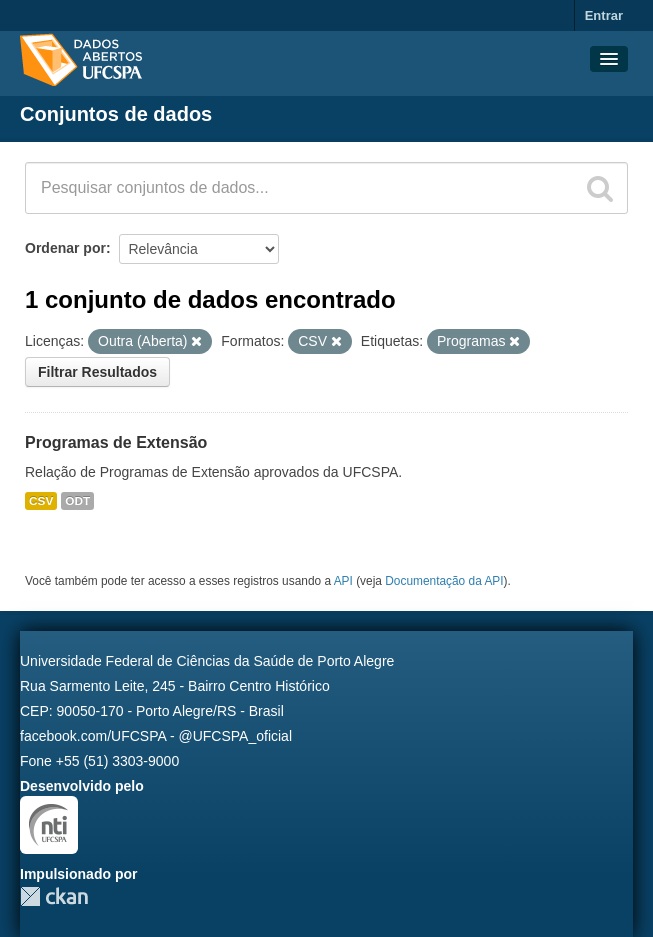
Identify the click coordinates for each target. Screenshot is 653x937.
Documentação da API (444, 581)
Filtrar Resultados (97, 372)
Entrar (604, 15)
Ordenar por (65, 248)
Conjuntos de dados (116, 114)
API (343, 581)
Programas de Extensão (116, 442)
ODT (77, 501)
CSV (41, 501)
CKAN (54, 896)
